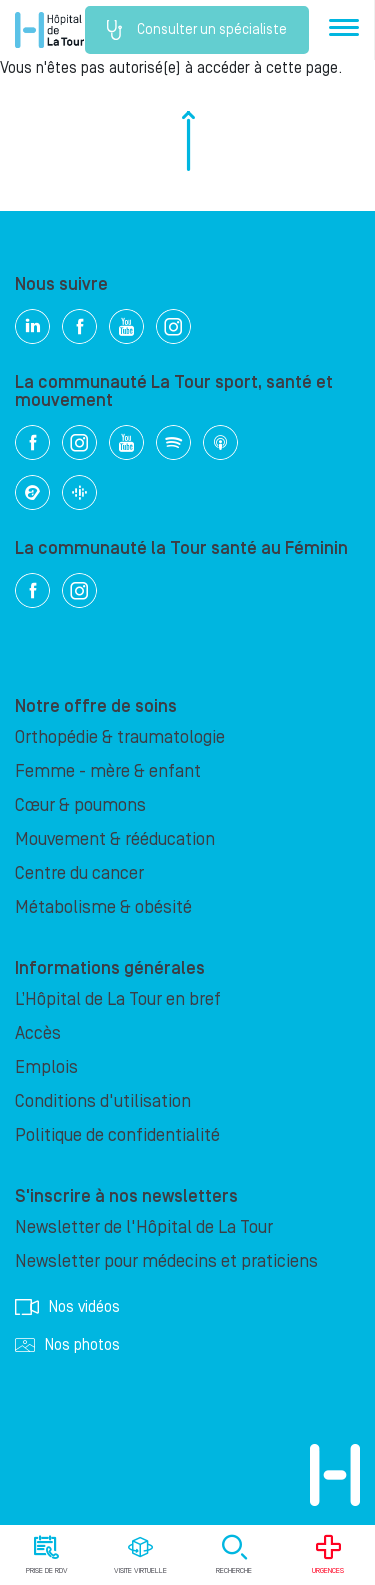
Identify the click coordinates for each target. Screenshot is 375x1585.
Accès (38, 1033)
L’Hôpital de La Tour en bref (118, 999)
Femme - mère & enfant (108, 771)
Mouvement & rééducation (115, 839)
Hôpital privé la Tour (49, 30)
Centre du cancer (79, 873)
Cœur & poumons (80, 805)
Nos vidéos (67, 1307)
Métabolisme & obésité (103, 907)
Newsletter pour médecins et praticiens (166, 1261)
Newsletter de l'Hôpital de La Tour (144, 1227)
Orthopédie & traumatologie (120, 737)
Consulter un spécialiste (197, 30)
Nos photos (67, 1345)
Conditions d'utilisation (103, 1101)
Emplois (46, 1067)
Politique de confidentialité (117, 1135)
